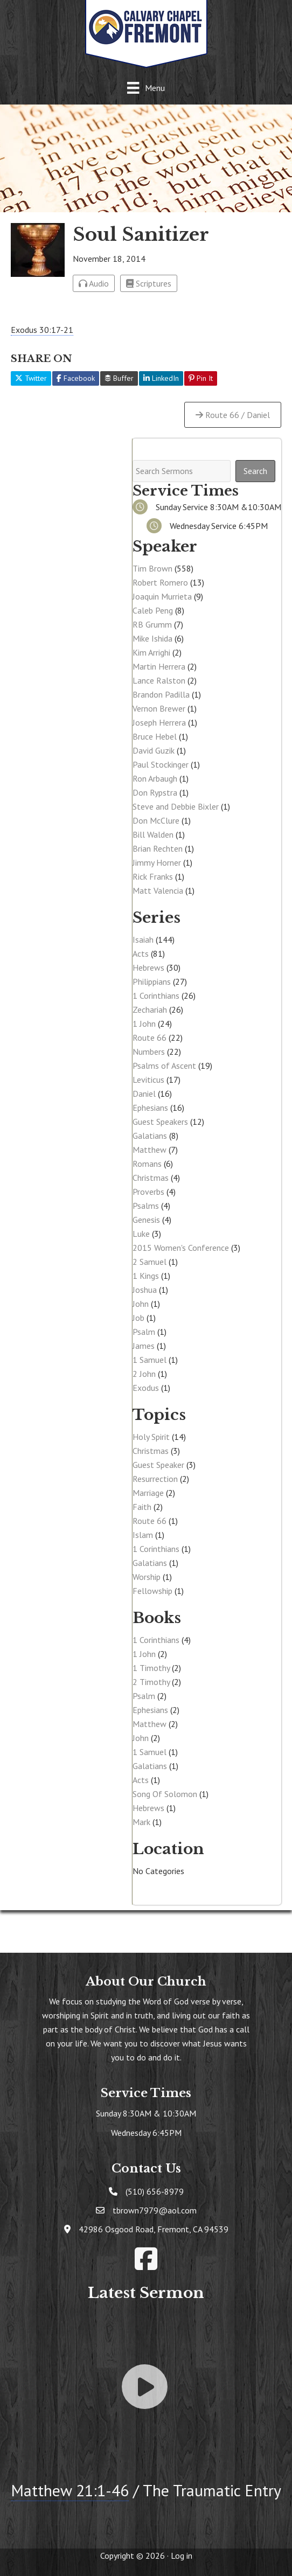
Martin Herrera (159, 666)
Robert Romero (160, 582)
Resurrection (155, 1478)
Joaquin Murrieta (162, 596)
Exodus (146, 1387)
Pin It (201, 378)
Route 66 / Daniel (233, 414)
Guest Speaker (158, 1464)
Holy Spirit (151, 1436)
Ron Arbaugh (155, 778)
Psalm (144, 1331)
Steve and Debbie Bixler (176, 806)
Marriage (148, 1492)
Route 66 (149, 1037)
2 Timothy (151, 1681)
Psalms (146, 1205)
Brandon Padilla (161, 694)
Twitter (31, 378)
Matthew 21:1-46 (70, 2490)
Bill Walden (153, 834)
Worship (147, 1576)
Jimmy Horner (157, 862)
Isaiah (143, 939)
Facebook (76, 378)
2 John (144, 1373)
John (141, 1303)
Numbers (149, 1051)
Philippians (152, 981)
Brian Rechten (158, 848)
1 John (144, 1023)
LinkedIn (161, 378)
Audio (94, 283)
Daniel (144, 1093)
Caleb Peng (153, 610)
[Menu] (146, 87)
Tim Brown (152, 568)
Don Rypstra (155, 792)
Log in (181, 2555)
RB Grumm (152, 624)
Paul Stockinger (161, 764)
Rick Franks (153, 876)
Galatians (150, 1135)
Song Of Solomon (165, 1793)
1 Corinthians (156, 995)
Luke (141, 1233)
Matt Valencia (158, 890)
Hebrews (148, 967)
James (144, 1345)
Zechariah (150, 1009)
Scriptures (148, 283)
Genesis (146, 1219)
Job (138, 1317)
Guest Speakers (160, 1121)
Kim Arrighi (151, 652)
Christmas (151, 1177)
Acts (141, 953)
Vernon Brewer (159, 708)
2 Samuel (149, 1261)
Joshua (145, 1289)
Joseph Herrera (159, 722)
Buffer (119, 378)
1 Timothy (151, 1667)
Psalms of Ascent (164, 1065)
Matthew (149, 1149)
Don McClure (156, 820)
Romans (147, 1163)
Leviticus (148, 1079)
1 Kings (146, 1275)
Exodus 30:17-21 (42, 329)
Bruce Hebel (155, 736)
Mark (141, 1821)
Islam (143, 1534)
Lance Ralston (159, 680)
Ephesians (150, 1107)
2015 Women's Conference (181, 1247)
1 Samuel (149, 1359)
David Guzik (154, 750)
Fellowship (152, 1590)
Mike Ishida (152, 638)
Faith (142, 1506)
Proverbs (148, 1191)
